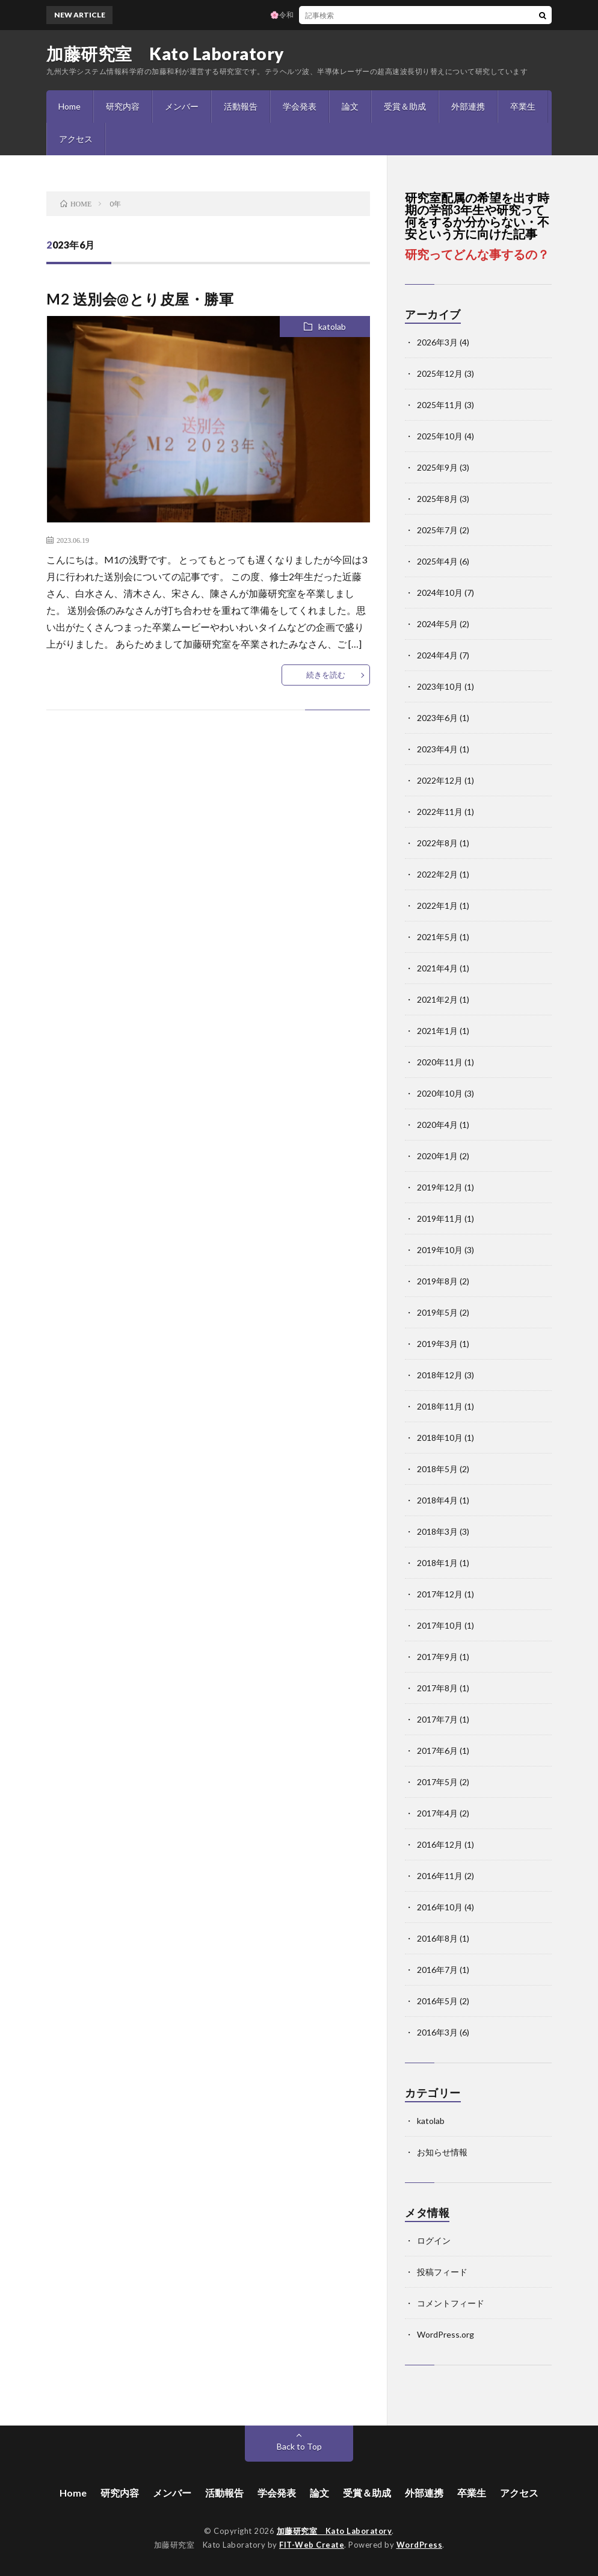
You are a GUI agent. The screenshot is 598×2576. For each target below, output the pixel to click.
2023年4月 (437, 749)
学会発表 (299, 106)
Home (69, 106)
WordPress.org (445, 2334)
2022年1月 (437, 905)
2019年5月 (437, 1312)
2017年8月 (437, 1688)
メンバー (182, 106)
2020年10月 (440, 1093)
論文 (350, 106)
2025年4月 (437, 561)
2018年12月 (440, 1375)
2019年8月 (437, 1281)
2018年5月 (437, 1469)
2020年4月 (437, 1124)
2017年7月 (437, 1719)
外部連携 (468, 106)
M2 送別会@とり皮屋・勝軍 (139, 299)
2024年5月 (437, 624)
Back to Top (299, 2446)
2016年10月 (440, 1907)
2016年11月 (440, 1876)
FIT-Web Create (311, 2545)
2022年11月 (440, 812)
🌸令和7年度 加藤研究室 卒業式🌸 (331, 14)
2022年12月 (440, 780)
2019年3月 (437, 1344)
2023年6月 (437, 718)
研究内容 (123, 106)
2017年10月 (440, 1625)
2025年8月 (437, 499)
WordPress (419, 2545)
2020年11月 (440, 1062)
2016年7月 (437, 1970)
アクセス (76, 139)
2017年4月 (437, 1813)
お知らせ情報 (442, 2152)
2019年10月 (440, 1250)
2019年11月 (440, 1218)
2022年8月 (437, 843)
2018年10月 (440, 1437)
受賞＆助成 (405, 106)
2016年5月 (437, 2001)
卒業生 (522, 106)
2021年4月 (437, 968)
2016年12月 (440, 1844)
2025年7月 (437, 530)
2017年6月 (437, 1750)
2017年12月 (440, 1594)
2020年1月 (437, 1156)
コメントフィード (450, 2303)
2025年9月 (437, 467)
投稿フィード (442, 2272)
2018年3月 (437, 1531)
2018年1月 (437, 1563)
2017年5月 (437, 1782)
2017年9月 (437, 1657)
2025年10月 (440, 436)
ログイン (434, 2240)
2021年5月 (437, 937)
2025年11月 (440, 405)
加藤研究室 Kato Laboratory (165, 53)
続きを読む (325, 675)
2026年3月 (437, 342)
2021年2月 (437, 999)
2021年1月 (437, 1031)
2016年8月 (437, 1938)
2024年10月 (440, 592)
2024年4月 (437, 655)
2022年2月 (437, 874)
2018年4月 (437, 1500)
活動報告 (240, 106)
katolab (332, 326)
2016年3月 (437, 2032)
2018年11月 (440, 1406)
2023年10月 (440, 686)
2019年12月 (440, 1187)
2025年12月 (440, 373)
